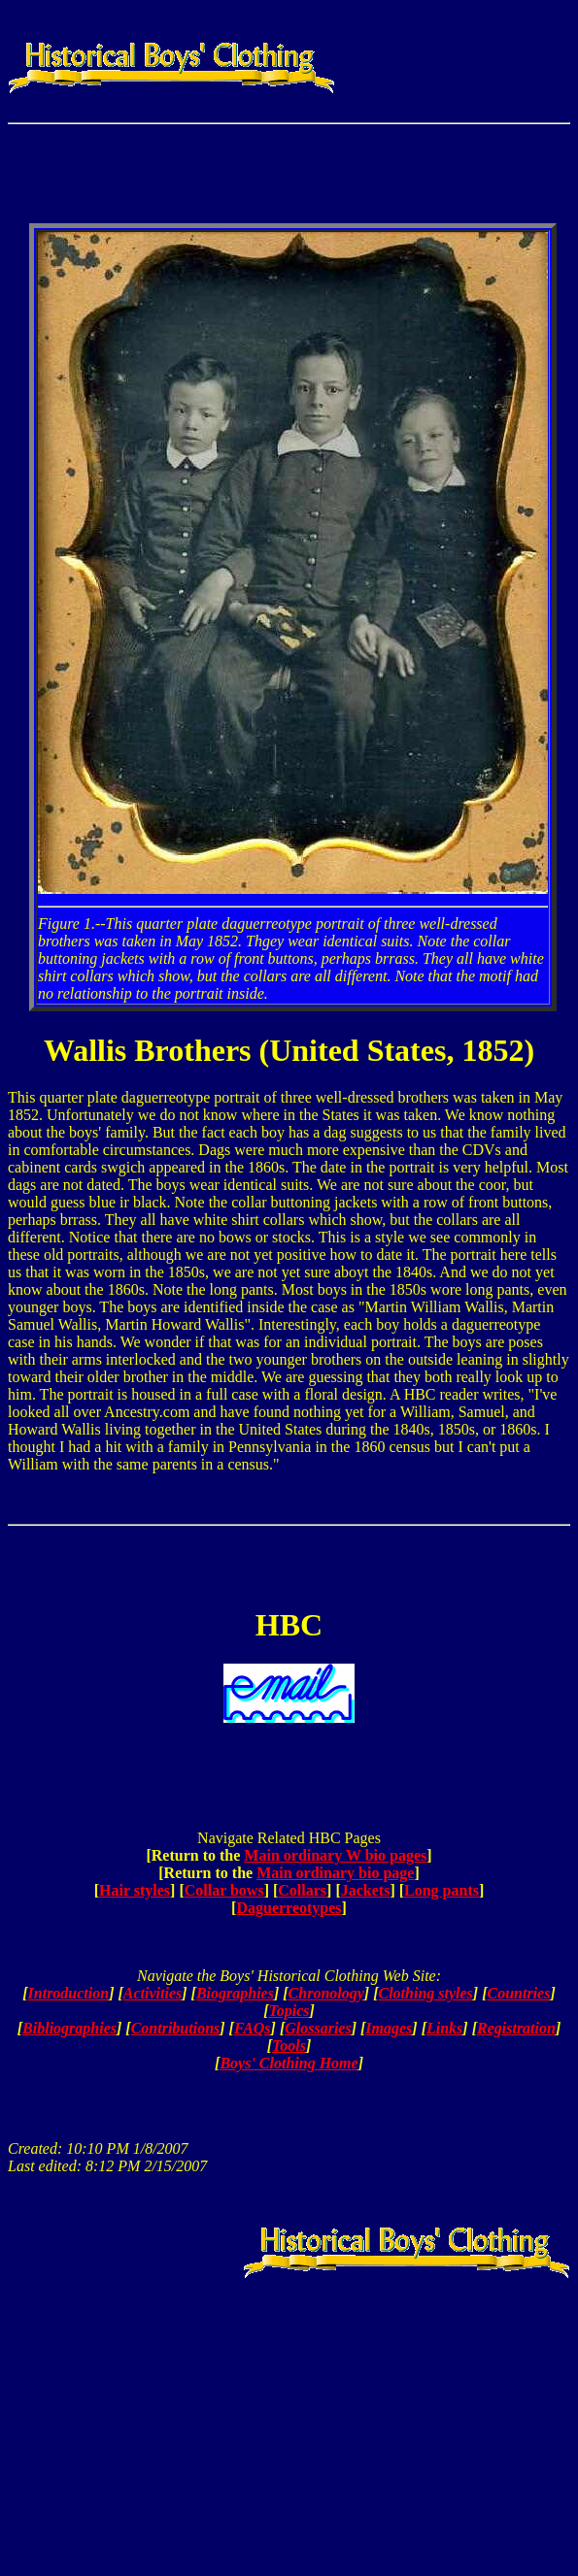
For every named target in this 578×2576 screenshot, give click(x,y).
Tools (289, 2045)
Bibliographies (69, 2028)
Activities (152, 1993)
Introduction (69, 1993)
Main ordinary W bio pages (335, 1855)
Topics (288, 2010)
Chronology (326, 1993)
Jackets (366, 1890)
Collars (302, 1890)
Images (388, 2028)
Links (444, 2028)
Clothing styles (425, 1993)
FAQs (252, 2028)
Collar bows (224, 1890)
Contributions (176, 2028)
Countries (519, 1993)
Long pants (441, 1890)
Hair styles (134, 1890)
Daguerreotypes (288, 1907)
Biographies (235, 1993)
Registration (516, 2028)
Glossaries (318, 2028)
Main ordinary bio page (335, 1873)
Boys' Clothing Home (288, 2063)
